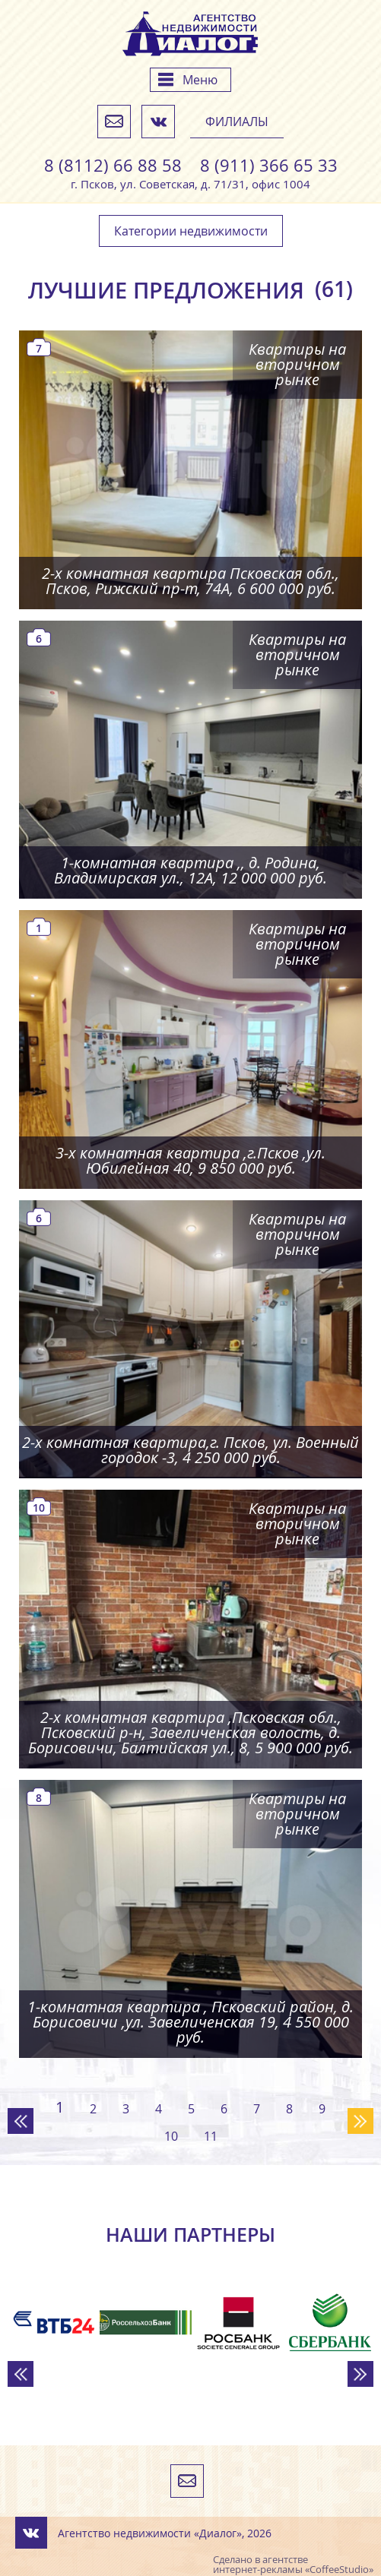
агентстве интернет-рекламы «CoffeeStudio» (293, 2564)
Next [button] (360, 2374)
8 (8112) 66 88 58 (113, 165)
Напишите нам (114, 121)
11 (210, 2136)
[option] (54, 2322)
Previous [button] (20, 2374)
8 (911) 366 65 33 (269, 165)
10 (171, 2136)
